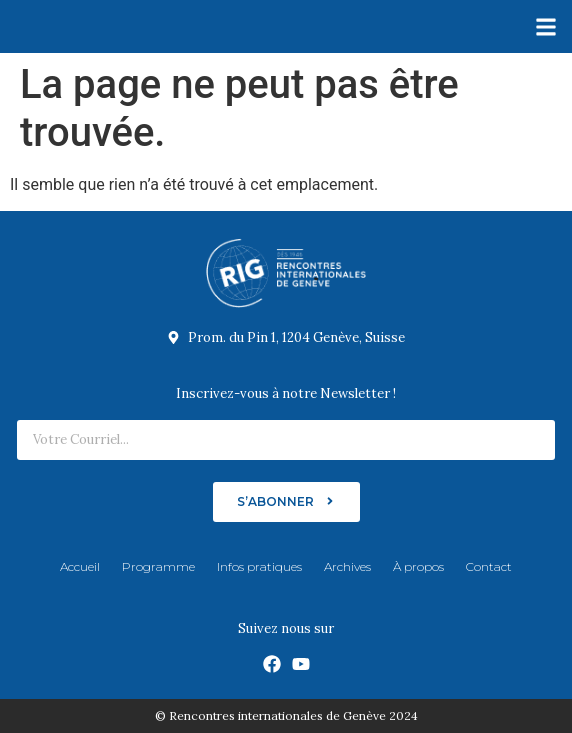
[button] (545, 26)
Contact (489, 566)
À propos (418, 566)
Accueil (80, 566)
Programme (158, 566)
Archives (347, 566)
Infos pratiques (259, 566)
